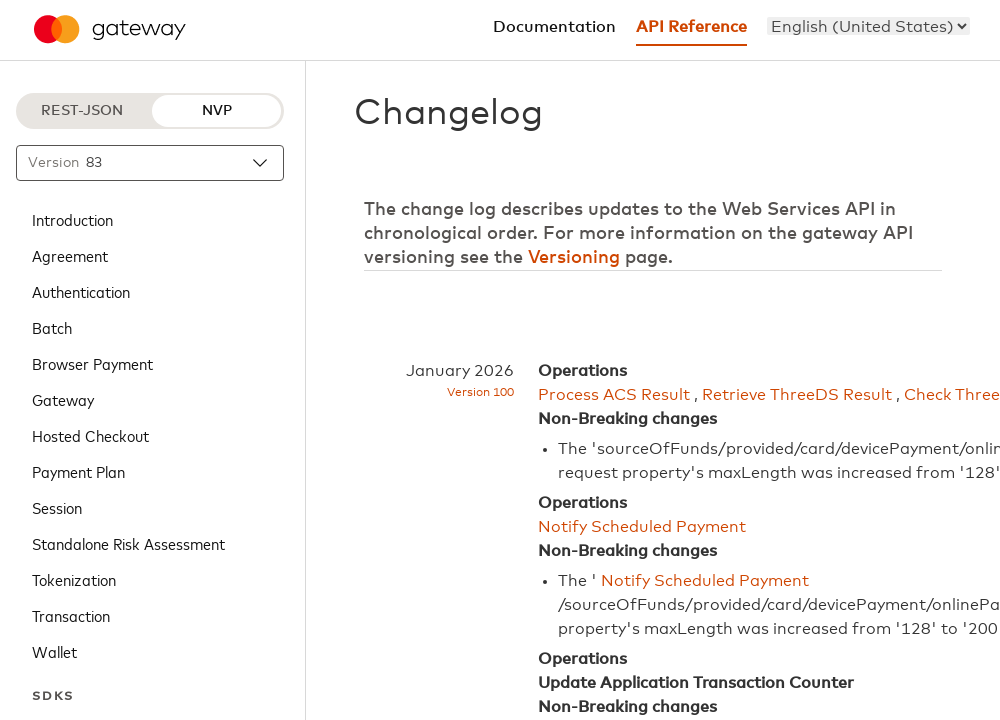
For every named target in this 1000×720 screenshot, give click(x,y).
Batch (52, 327)
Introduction (72, 219)
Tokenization (74, 579)
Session (57, 507)
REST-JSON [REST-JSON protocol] (82, 111)
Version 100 (480, 393)
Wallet (54, 651)
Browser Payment (92, 363)
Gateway (63, 399)
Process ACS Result (614, 395)
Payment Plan (78, 471)
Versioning (574, 258)
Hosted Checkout (90, 435)
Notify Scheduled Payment (642, 527)
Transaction (71, 615)
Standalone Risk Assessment (128, 543)
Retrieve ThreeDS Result (797, 395)
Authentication (81, 291)
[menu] (868, 26)
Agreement (70, 255)
